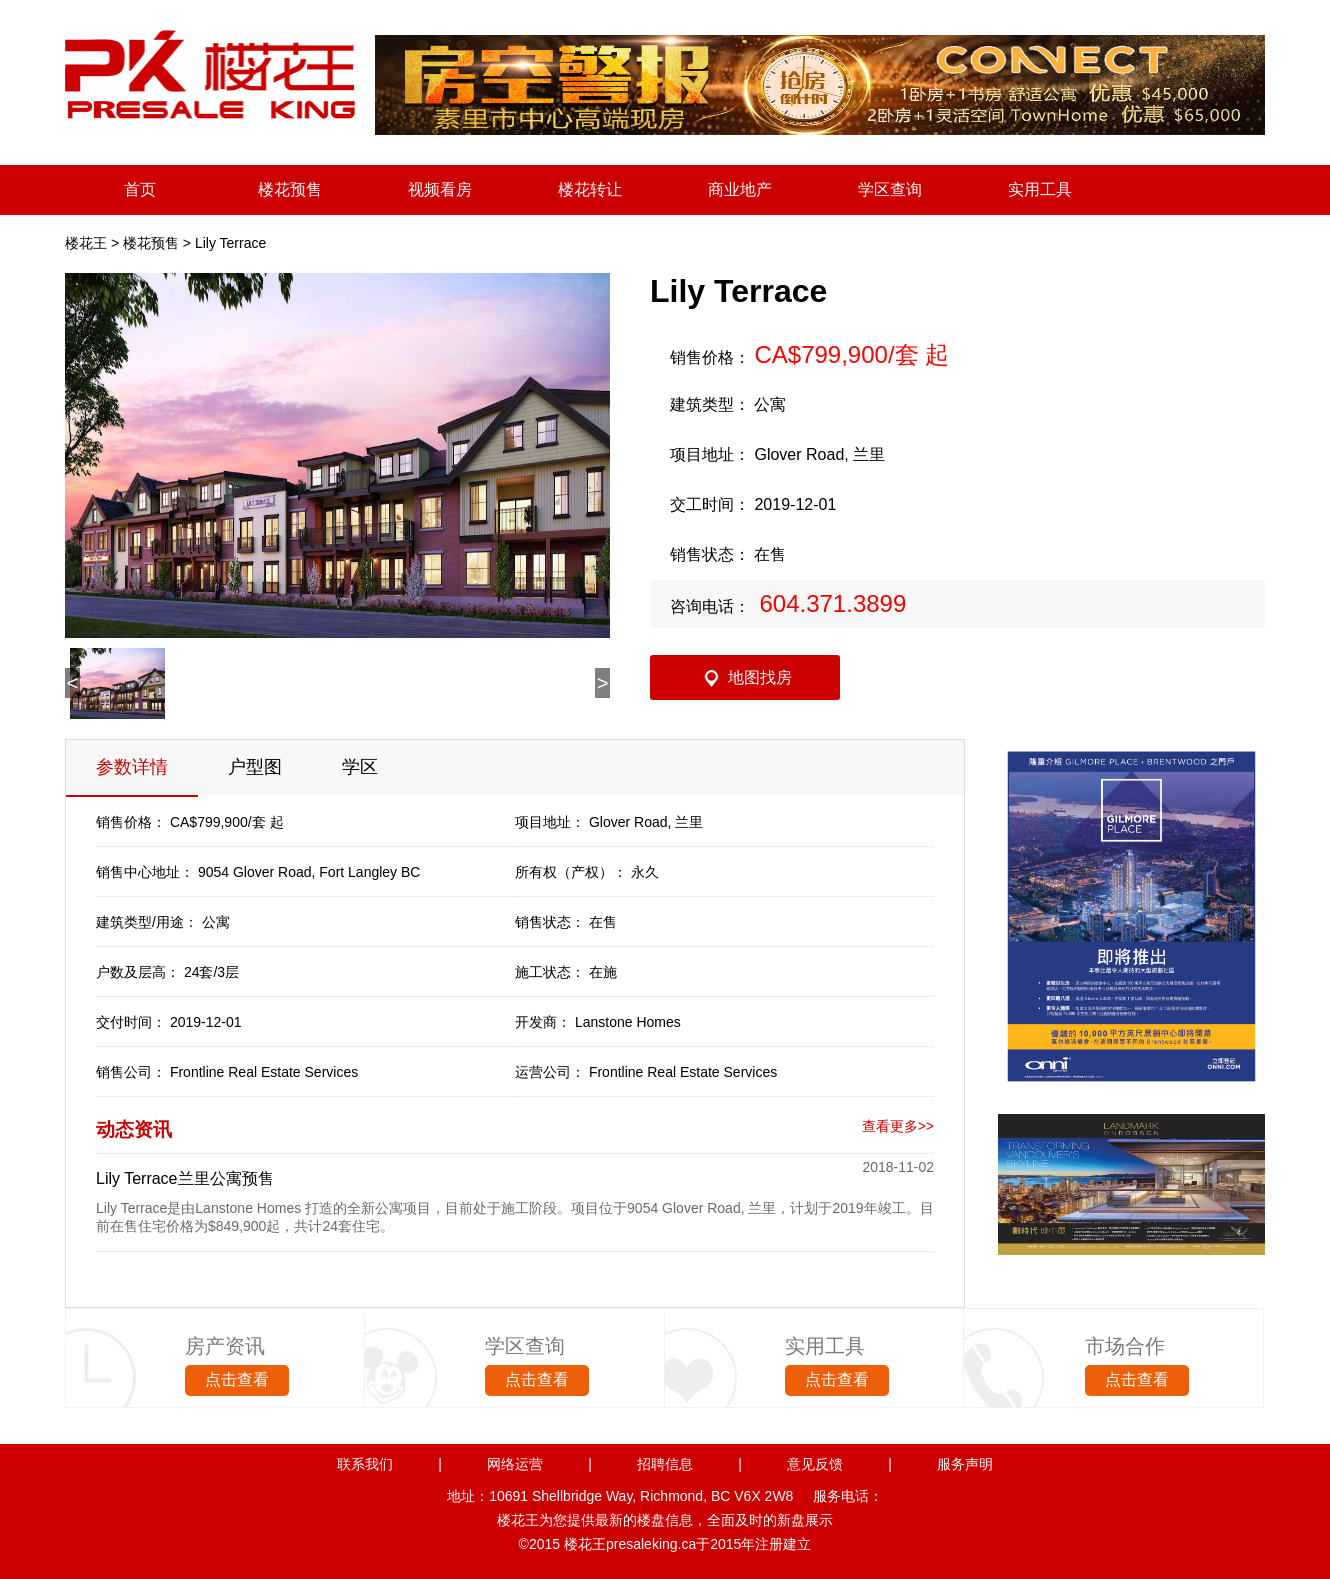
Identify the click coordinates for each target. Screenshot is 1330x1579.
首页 (140, 189)
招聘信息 (665, 1464)
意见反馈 (815, 1464)
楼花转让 (590, 189)
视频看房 (440, 189)
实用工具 (1040, 189)
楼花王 (86, 243)
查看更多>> (898, 1126)
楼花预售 (290, 189)
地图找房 (760, 677)
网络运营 (515, 1464)
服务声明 (965, 1464)
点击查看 (237, 1379)
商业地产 (740, 189)
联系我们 (365, 1464)
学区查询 (890, 189)
